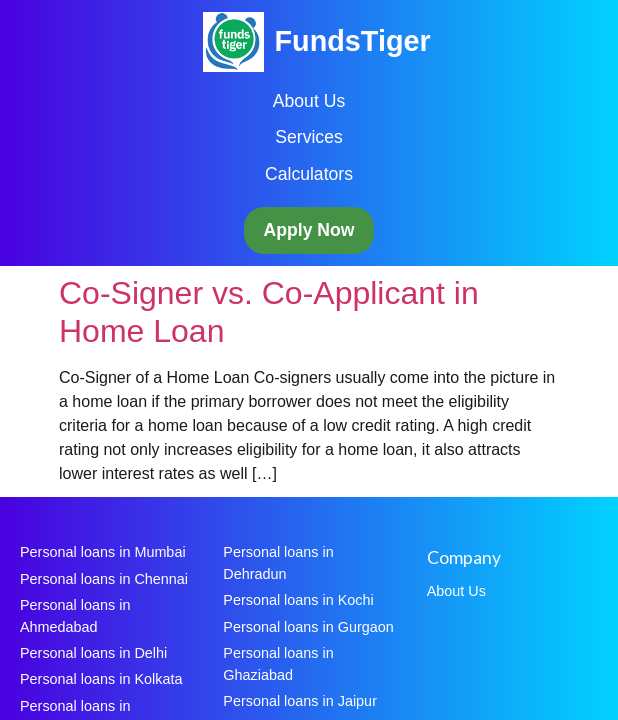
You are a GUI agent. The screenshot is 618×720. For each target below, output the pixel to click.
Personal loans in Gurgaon (308, 627)
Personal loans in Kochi (298, 600)
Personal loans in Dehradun (278, 563)
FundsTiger (352, 41)
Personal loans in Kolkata (101, 679)
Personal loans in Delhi (93, 653)
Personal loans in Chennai (104, 579)
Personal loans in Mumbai (103, 552)
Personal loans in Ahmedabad (75, 616)
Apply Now (309, 230)
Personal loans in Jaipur (300, 701)
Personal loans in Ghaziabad (278, 664)
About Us (309, 101)
